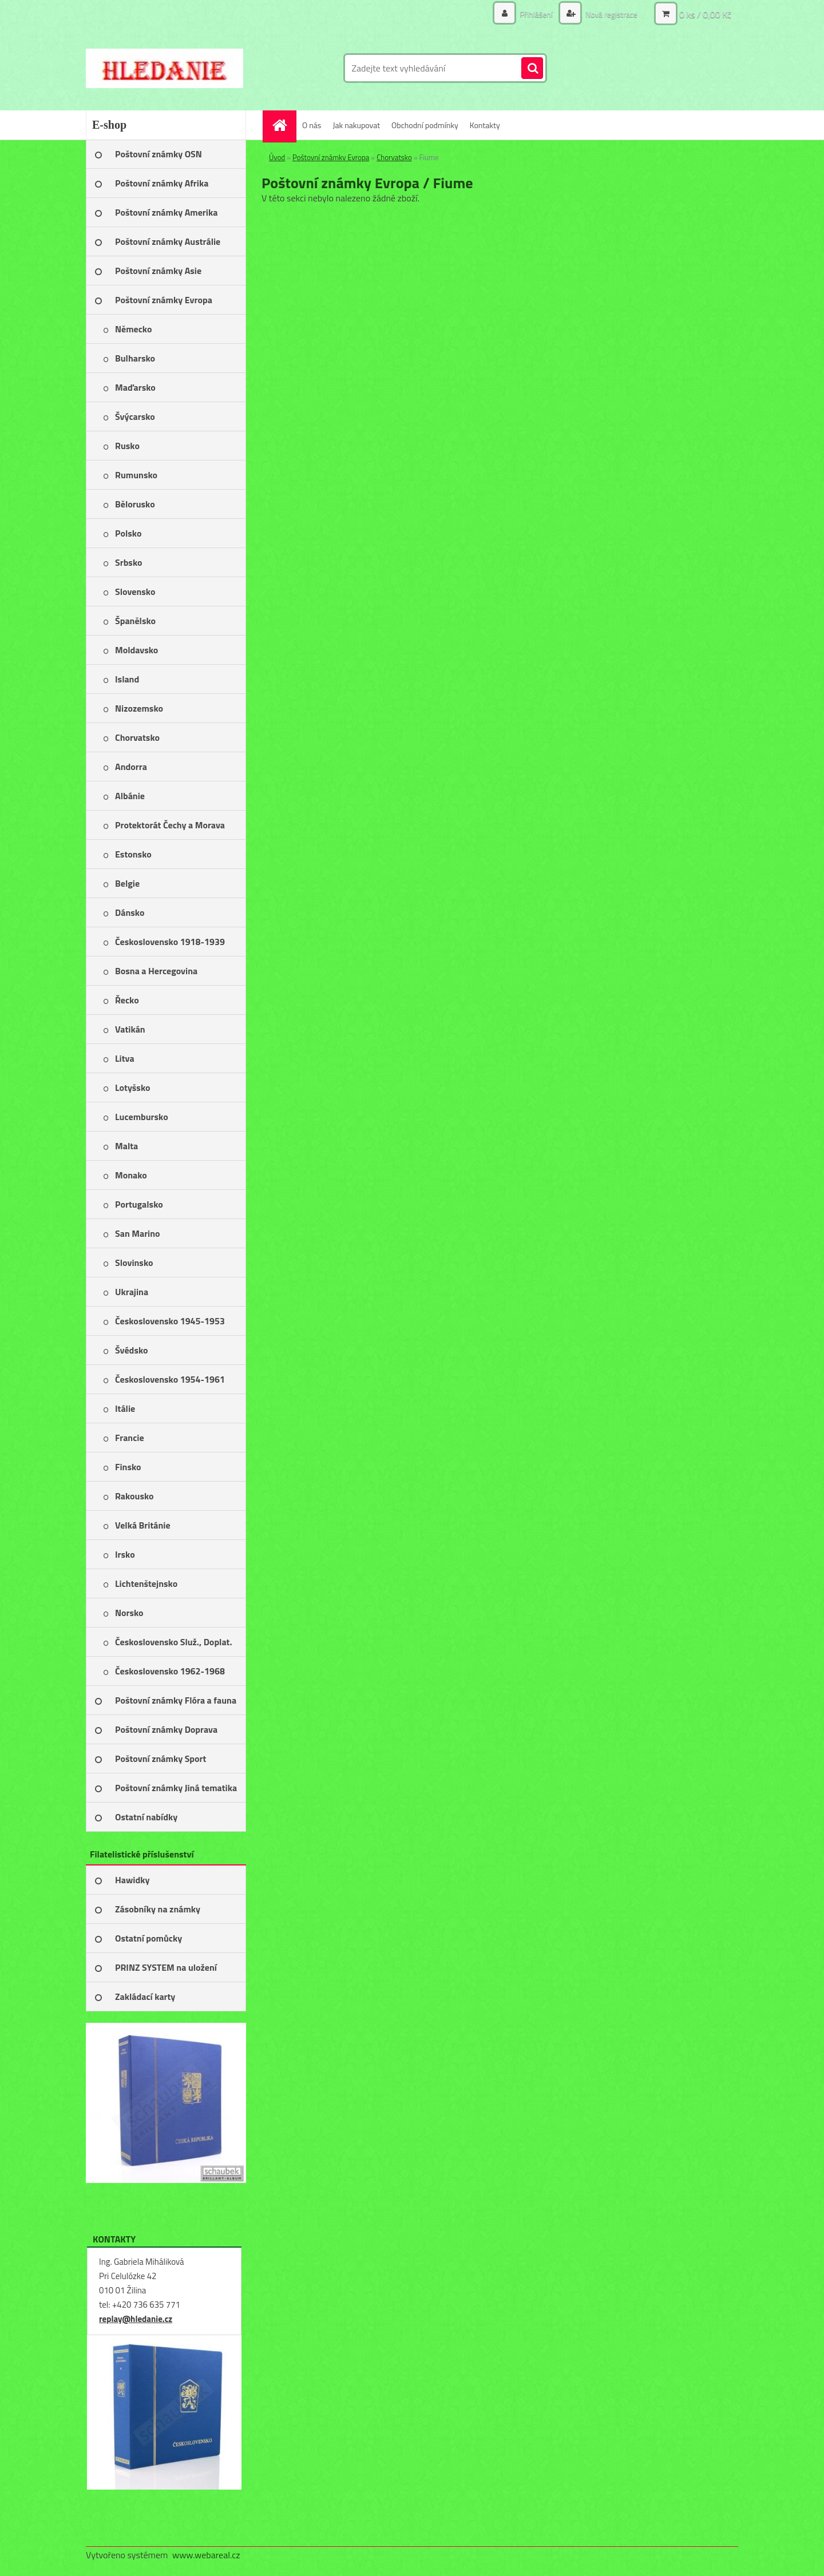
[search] (532, 69)
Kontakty (485, 125)
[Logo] (164, 68)
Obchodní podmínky (424, 125)
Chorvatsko (394, 157)
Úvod (277, 157)
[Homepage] (283, 125)
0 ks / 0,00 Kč (705, 14)
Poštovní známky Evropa (330, 157)
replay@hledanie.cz (135, 2318)
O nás (311, 125)
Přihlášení (536, 14)
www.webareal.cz (206, 2555)
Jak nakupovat (356, 125)
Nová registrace (610, 14)
